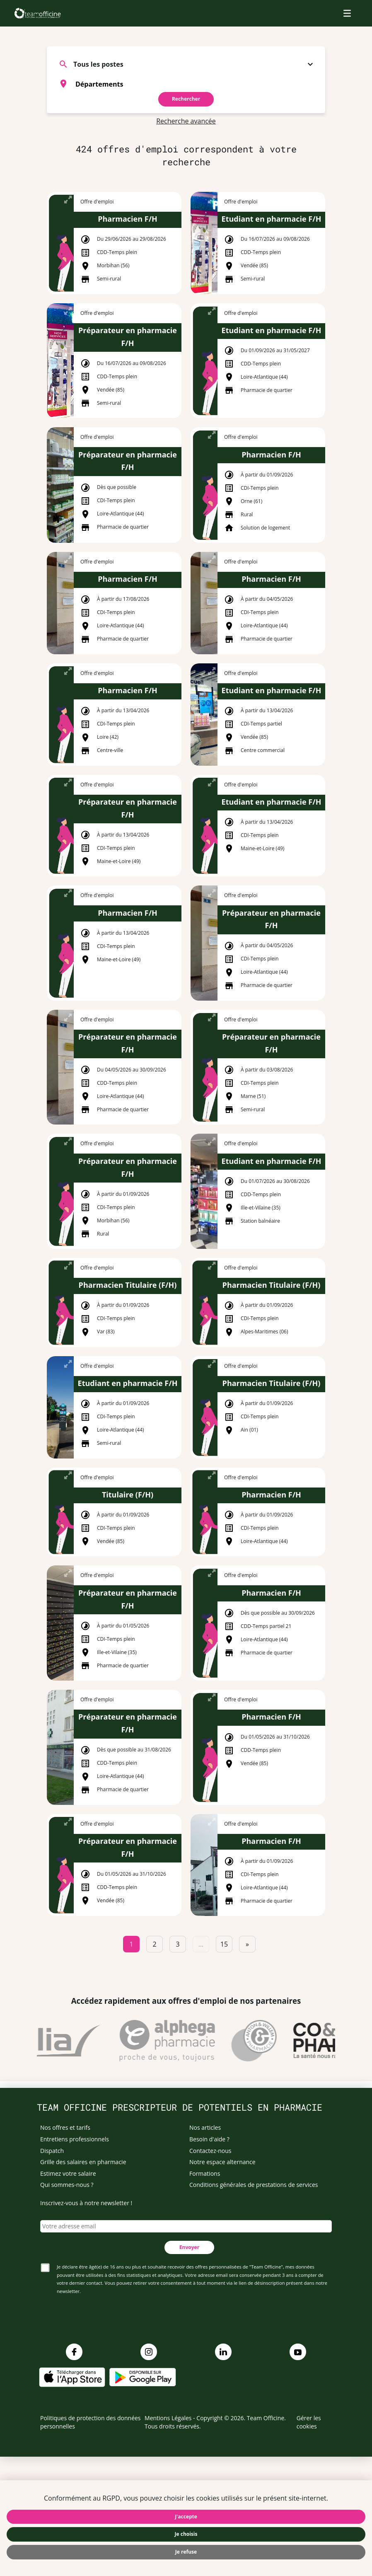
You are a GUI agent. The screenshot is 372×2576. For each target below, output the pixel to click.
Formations (204, 2173)
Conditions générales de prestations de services (253, 2185)
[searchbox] (196, 84)
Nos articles (205, 2127)
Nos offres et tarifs (65, 2127)
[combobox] (186, 83)
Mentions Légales (168, 2418)
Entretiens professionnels (74, 2139)
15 (224, 1944)
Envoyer (189, 2247)
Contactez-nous (210, 2151)
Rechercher (186, 98)
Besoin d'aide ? (209, 2139)
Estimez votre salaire (68, 2173)
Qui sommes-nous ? (67, 2185)
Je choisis (186, 2533)
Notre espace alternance (222, 2162)
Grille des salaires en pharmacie (83, 2162)
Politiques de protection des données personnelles (90, 2422)
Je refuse (186, 2551)
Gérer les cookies (309, 2422)
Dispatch (52, 2151)
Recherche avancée (186, 121)
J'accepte (186, 2516)
